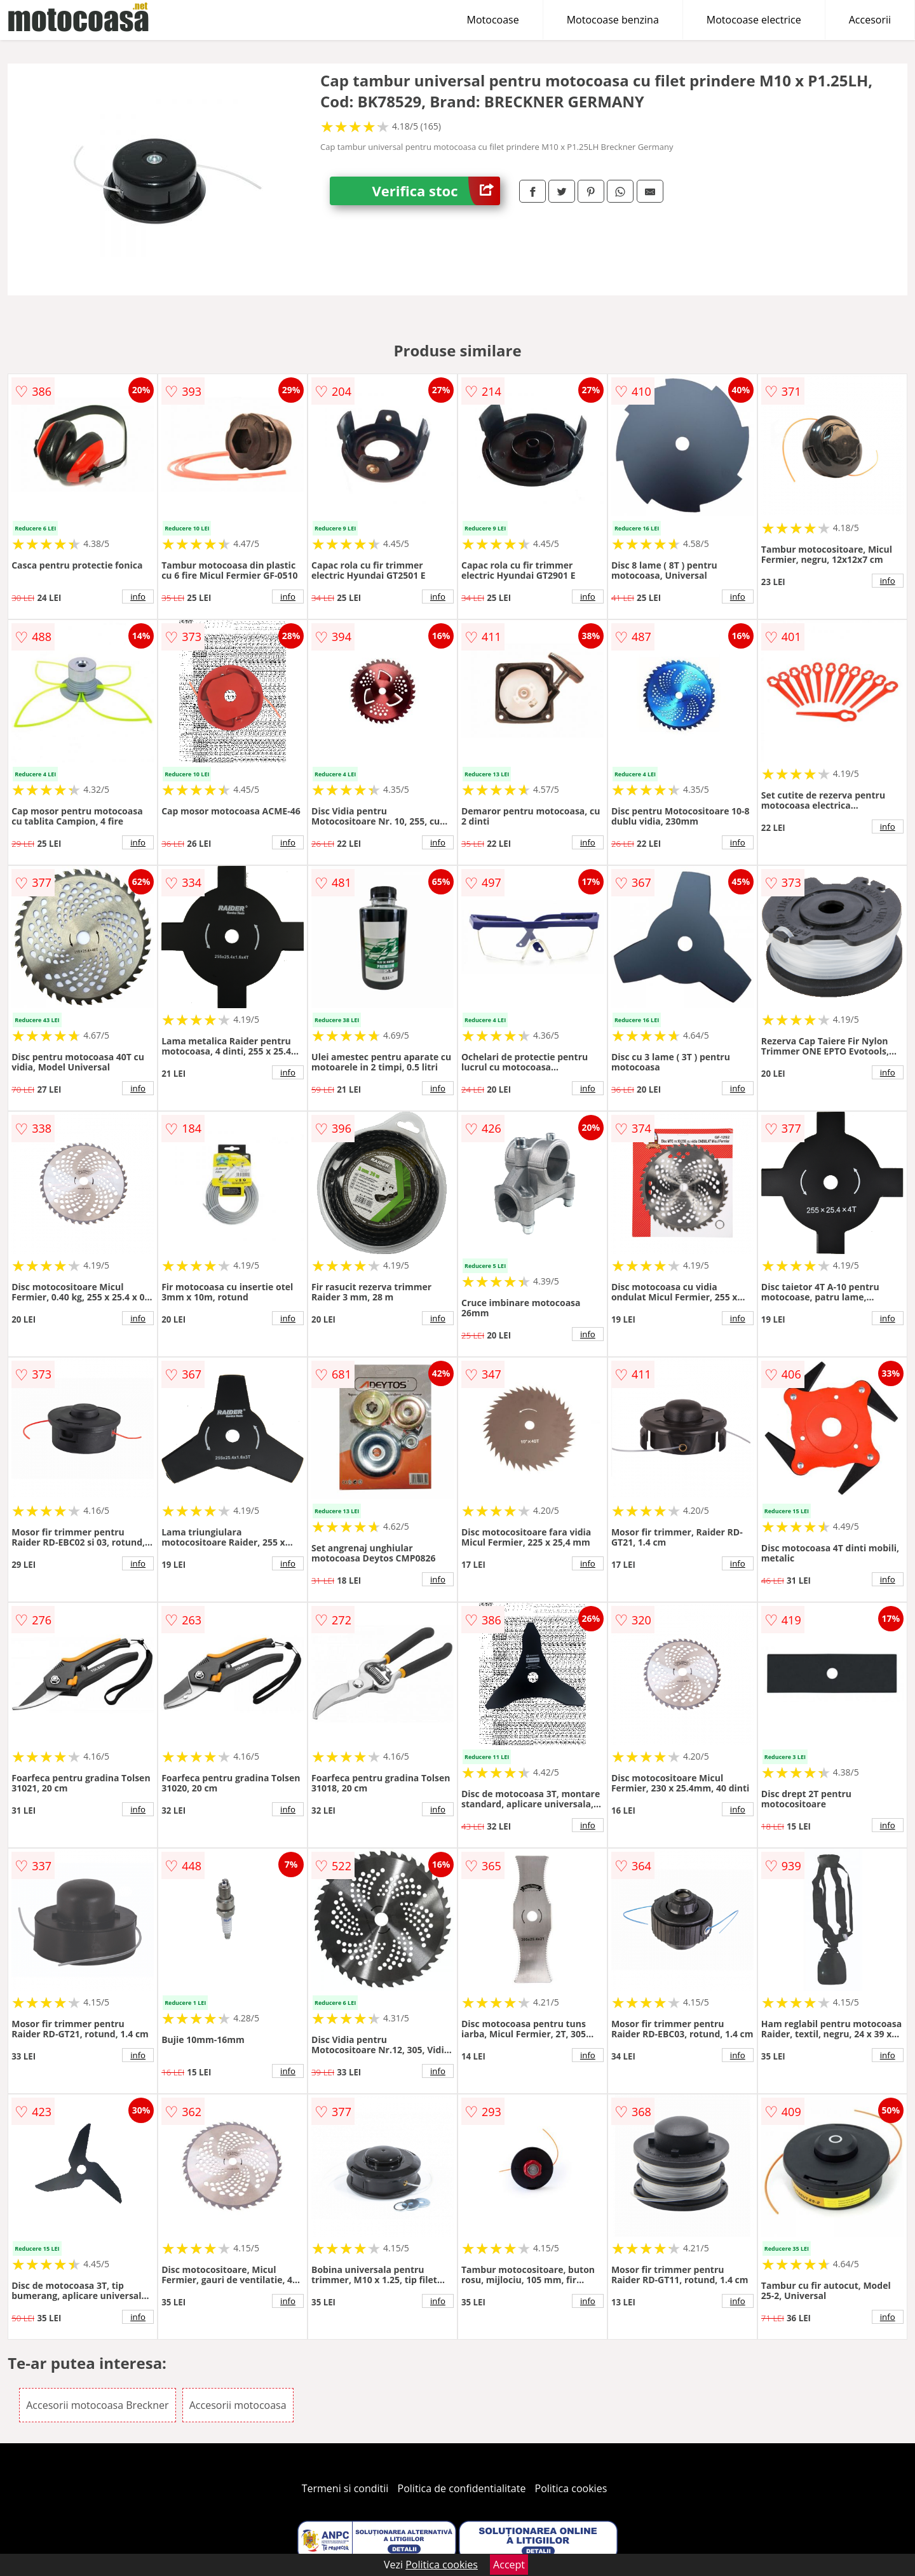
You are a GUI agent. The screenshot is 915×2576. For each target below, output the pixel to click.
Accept (509, 2565)
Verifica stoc (436, 191)
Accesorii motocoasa (238, 2405)
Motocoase (493, 20)
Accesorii (870, 20)
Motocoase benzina (613, 20)
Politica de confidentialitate (462, 2488)
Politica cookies (571, 2488)
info (138, 596)
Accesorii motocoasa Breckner (97, 2405)
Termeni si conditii (345, 2488)
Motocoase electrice (754, 20)
